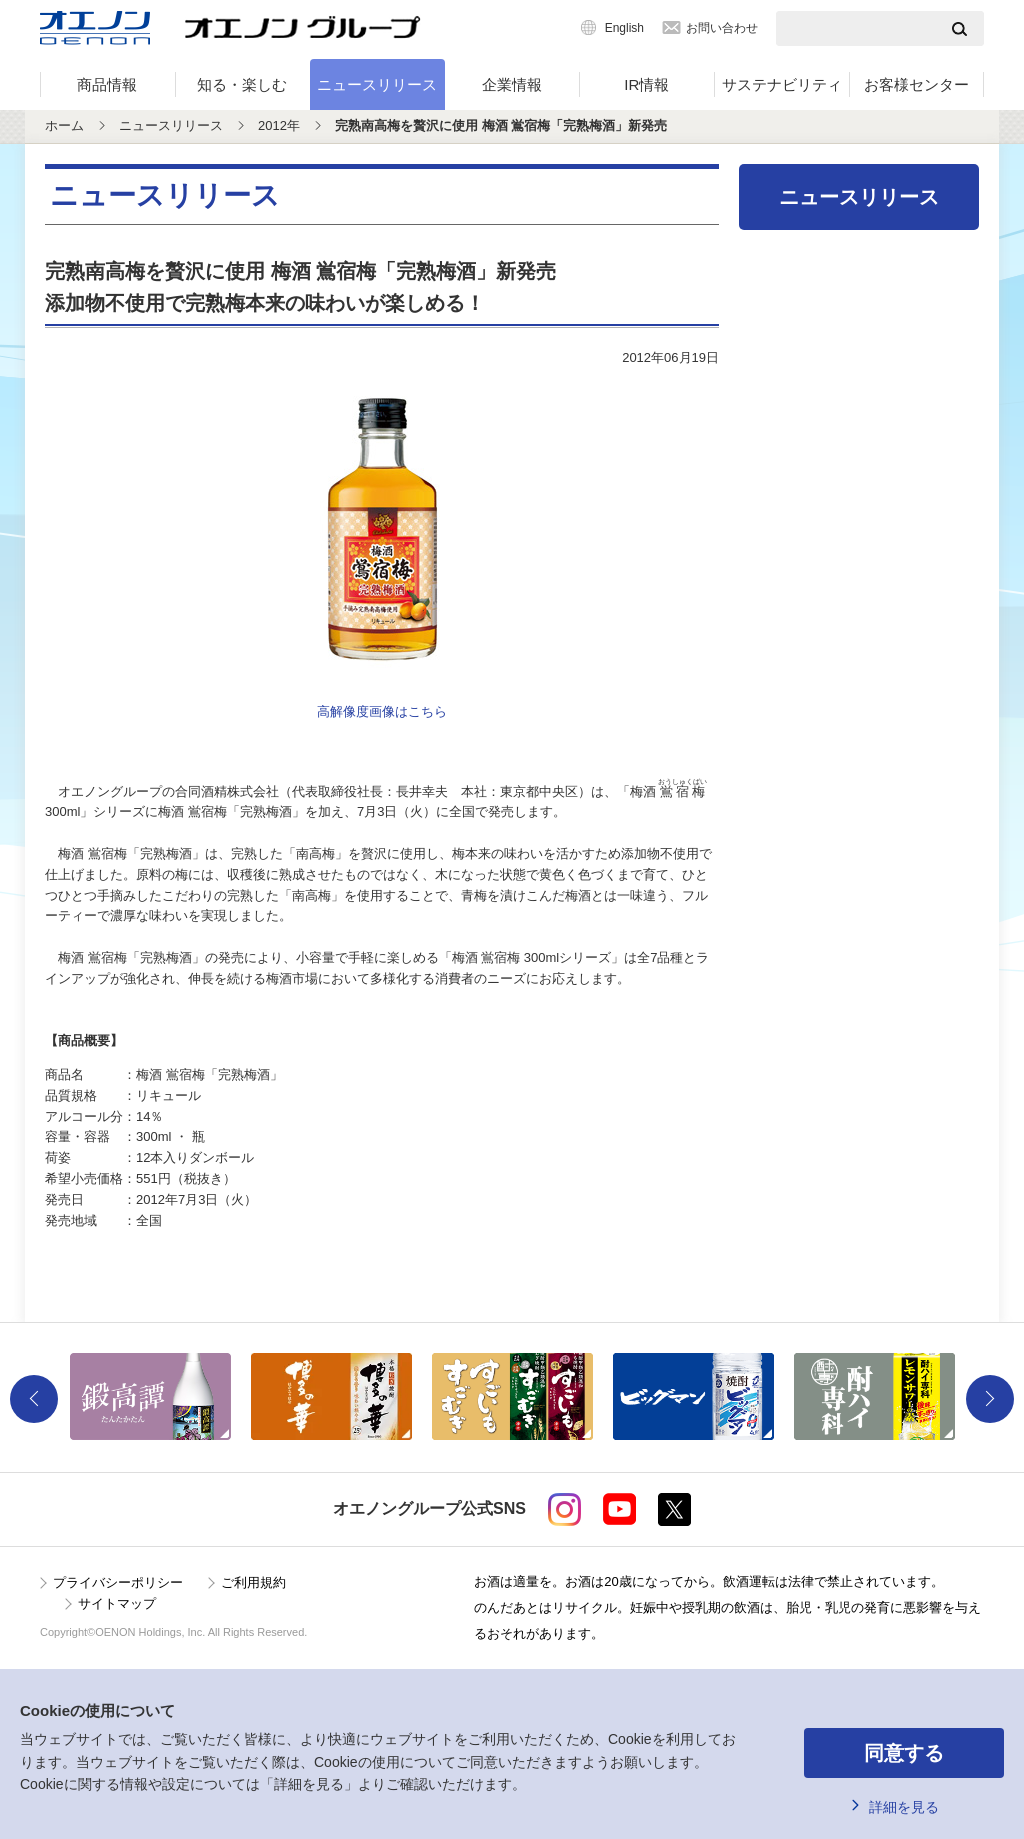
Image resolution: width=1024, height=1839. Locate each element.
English (624, 28)
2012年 (279, 125)
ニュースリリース (377, 84)
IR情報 (646, 84)
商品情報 (107, 84)
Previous (34, 1399)
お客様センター (916, 84)
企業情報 (512, 84)
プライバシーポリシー (118, 1582)
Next (990, 1399)
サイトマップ (117, 1603)
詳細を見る (904, 1807)
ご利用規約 (253, 1582)
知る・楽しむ (242, 84)
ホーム (64, 125)
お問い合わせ (722, 28)
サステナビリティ (782, 84)
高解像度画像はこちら (382, 711)
